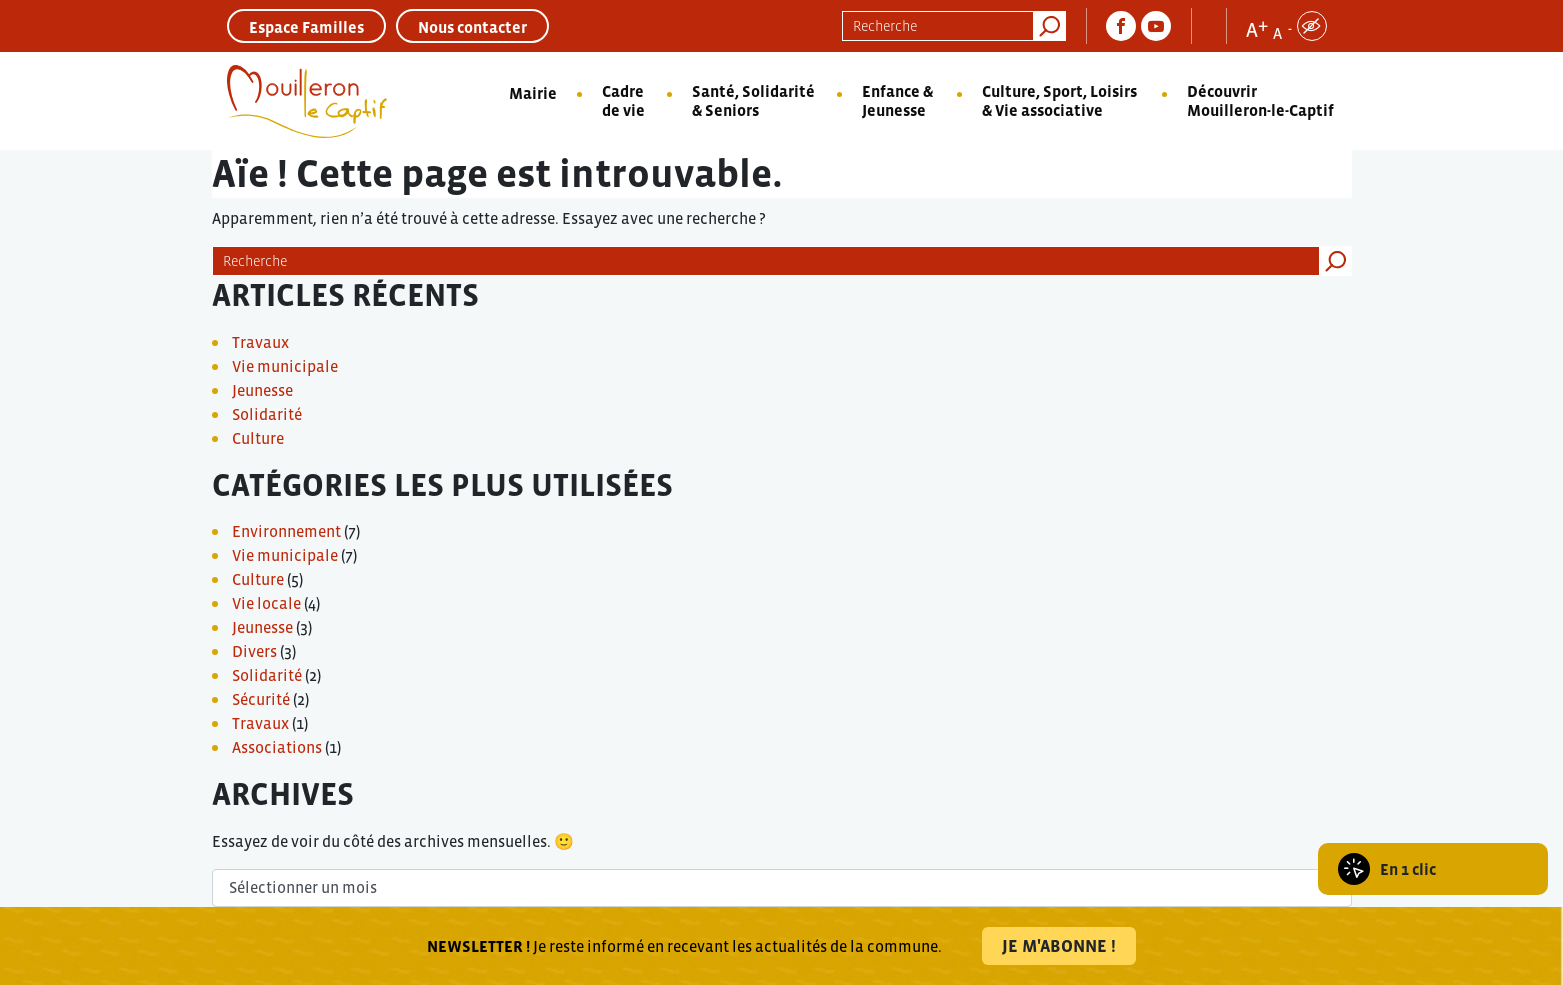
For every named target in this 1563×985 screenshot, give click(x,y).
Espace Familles (306, 27)
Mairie (533, 93)
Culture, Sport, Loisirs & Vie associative (1059, 100)
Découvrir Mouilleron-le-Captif (1260, 100)
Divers (254, 651)
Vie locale (266, 603)
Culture (258, 438)
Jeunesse (262, 390)
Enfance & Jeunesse (897, 100)
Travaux (260, 342)
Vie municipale (285, 366)
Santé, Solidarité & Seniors (753, 100)
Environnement (286, 531)
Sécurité (261, 699)
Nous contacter (472, 27)
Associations (277, 747)
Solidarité (267, 414)
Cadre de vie (623, 100)
